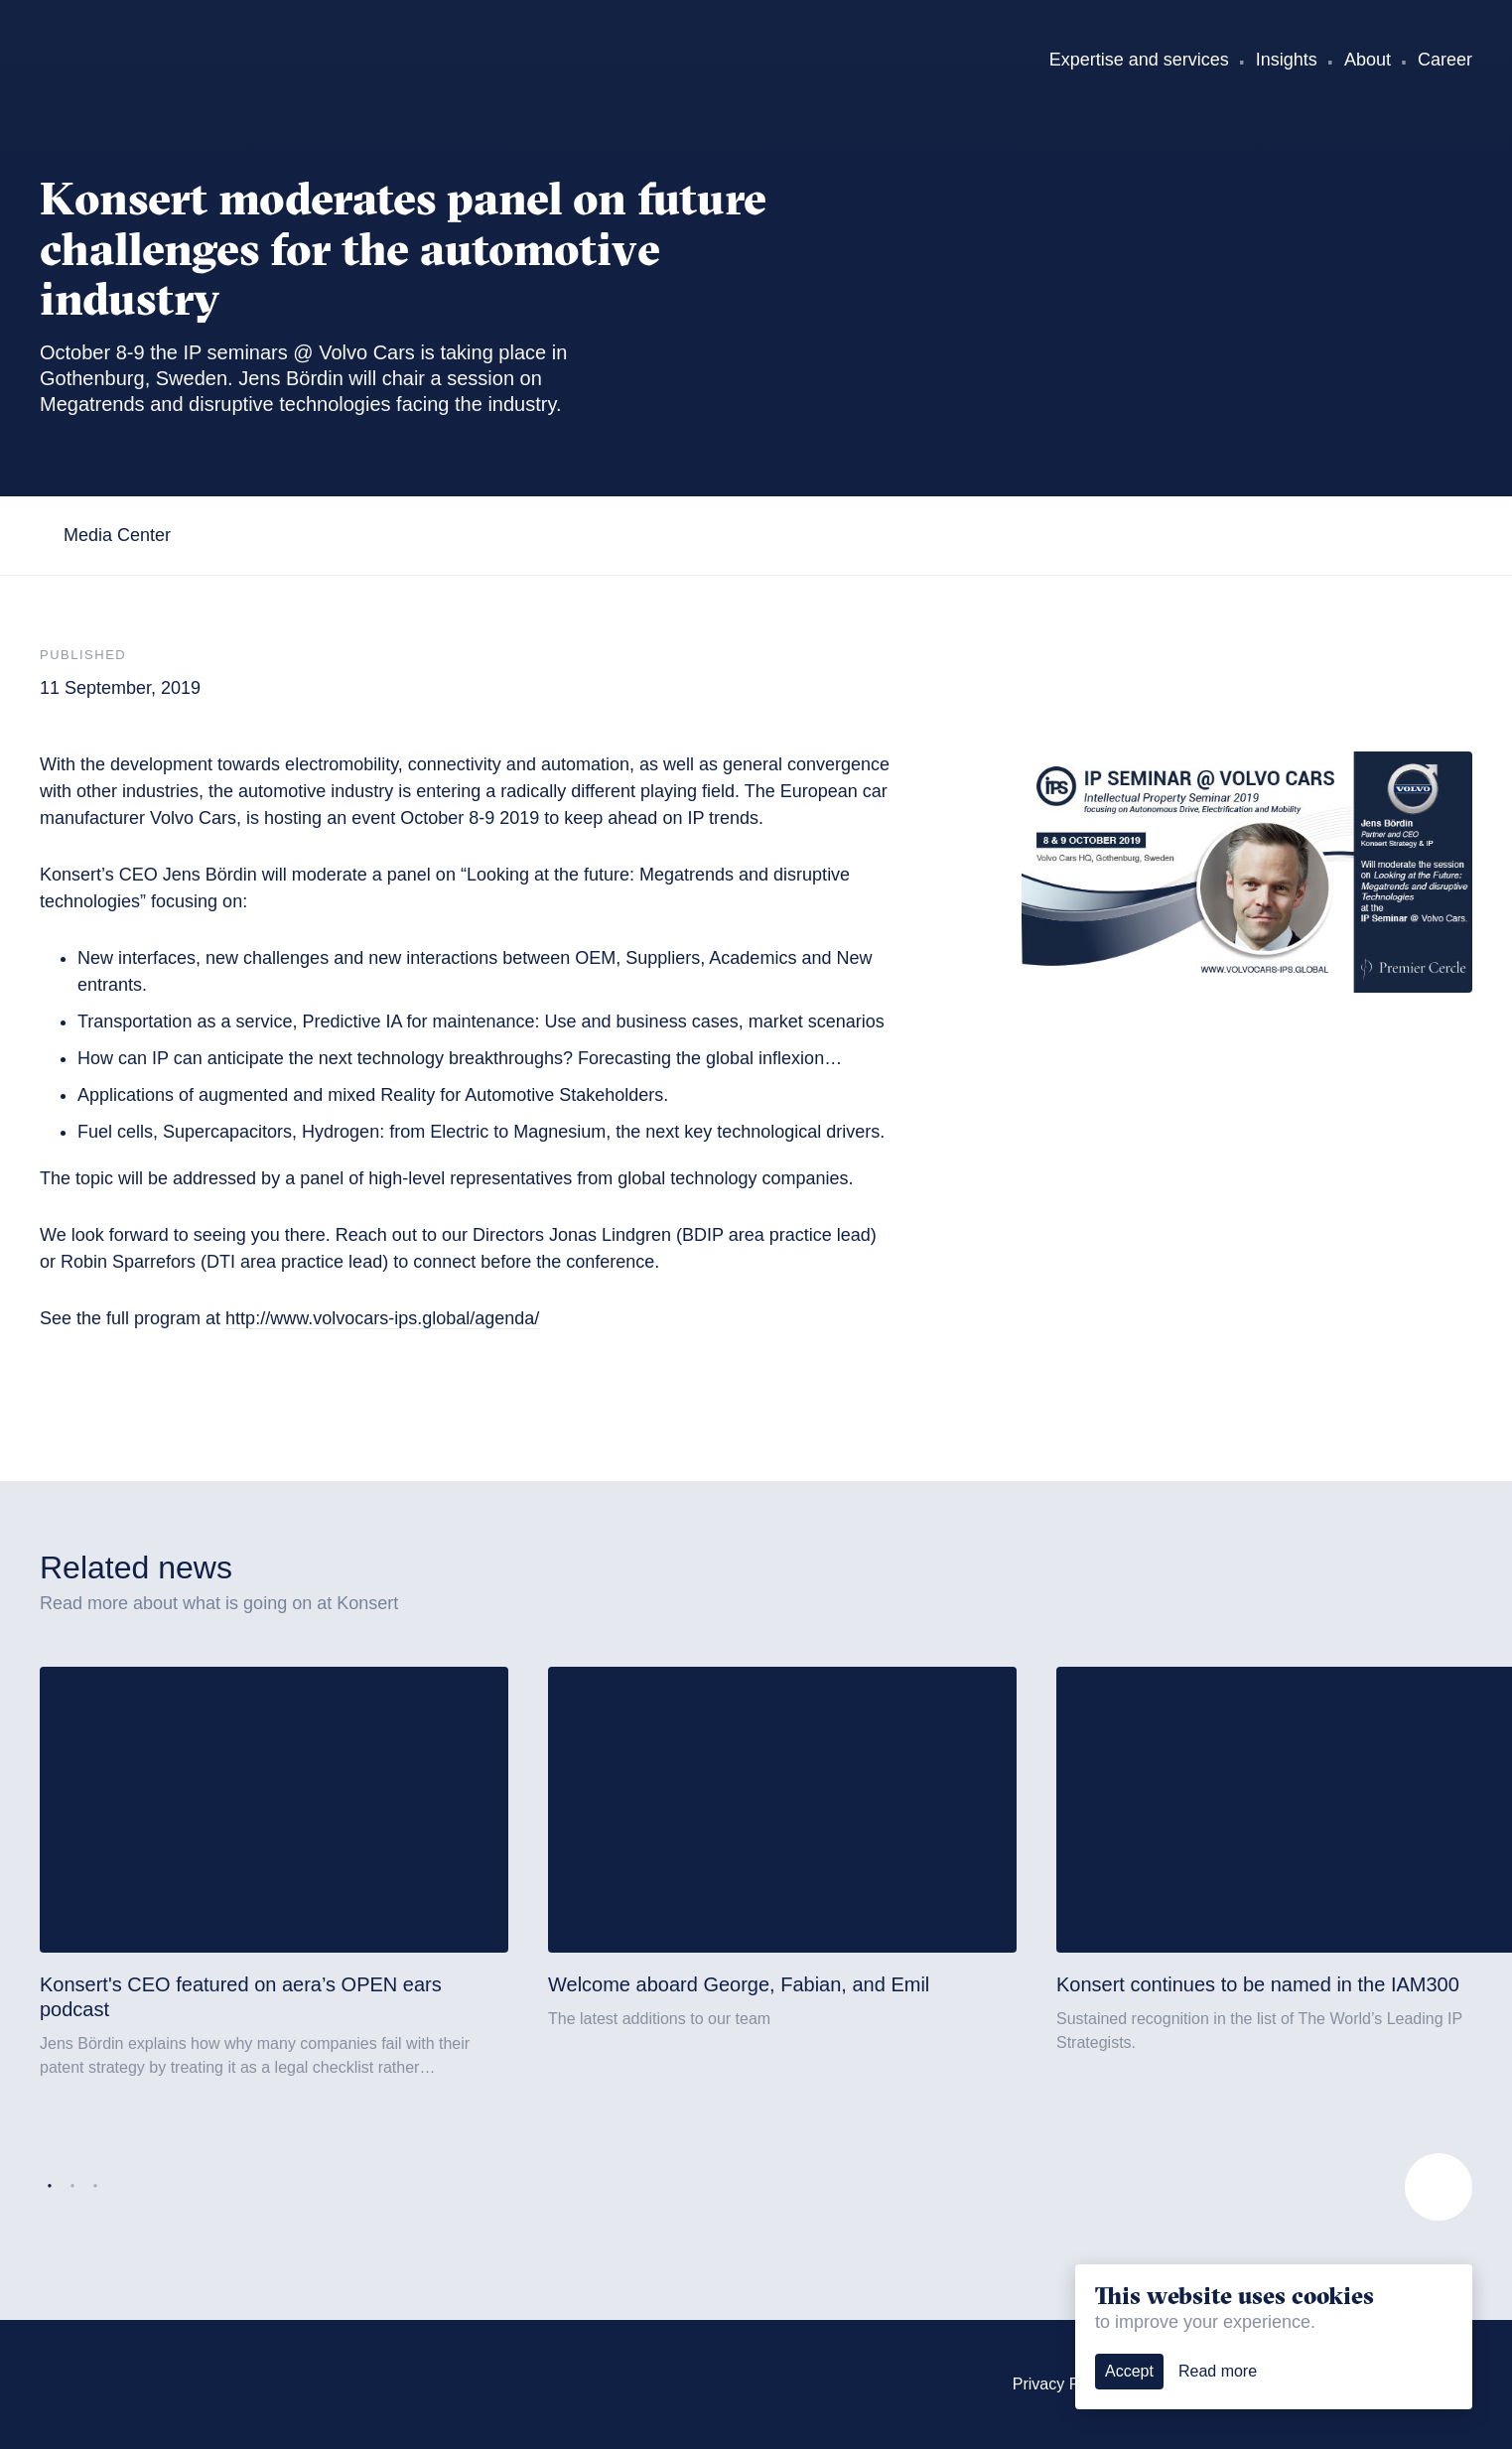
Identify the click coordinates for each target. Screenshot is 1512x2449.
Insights (1286, 59)
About (1367, 59)
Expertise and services (1139, 59)
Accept (1129, 2371)
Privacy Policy (1062, 2384)
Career (1445, 59)
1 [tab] (50, 2187)
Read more (1217, 2371)
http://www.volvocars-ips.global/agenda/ (382, 1318)
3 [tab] (95, 2187)
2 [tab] (72, 2187)
